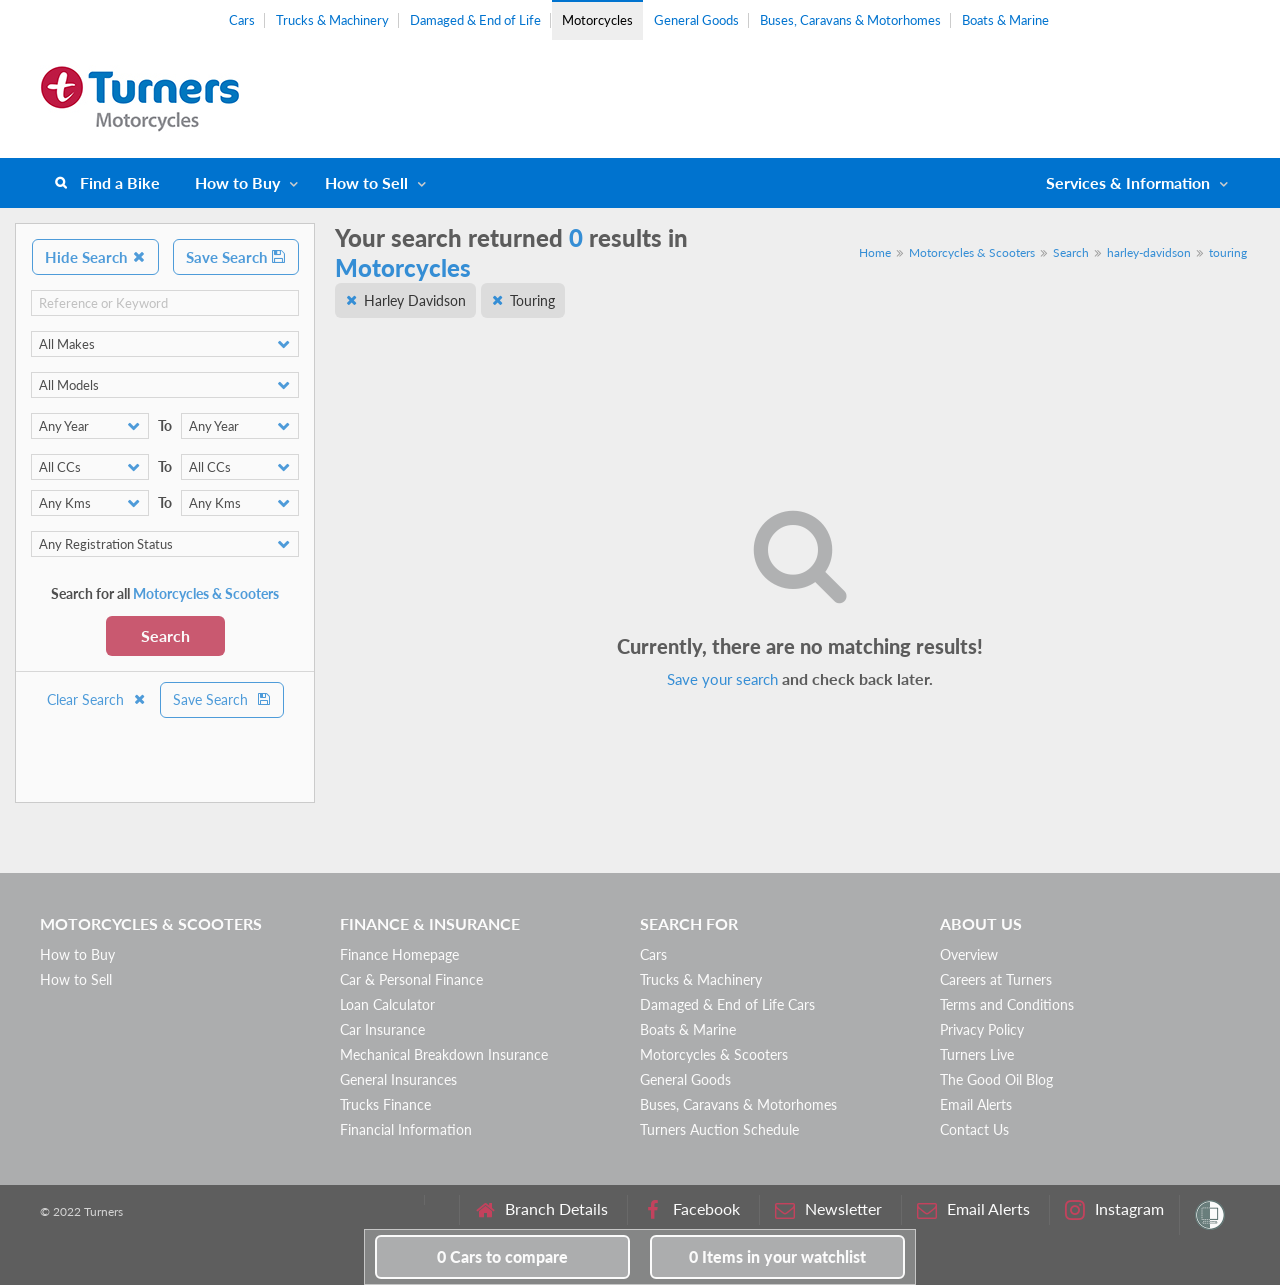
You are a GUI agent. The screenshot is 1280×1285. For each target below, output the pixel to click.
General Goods (696, 20)
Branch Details (541, 1209)
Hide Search (95, 257)
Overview (969, 954)
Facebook (691, 1209)
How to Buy (237, 182)
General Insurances (398, 1079)
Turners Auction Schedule (719, 1129)
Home (875, 252)
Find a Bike (120, 182)
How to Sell (366, 182)
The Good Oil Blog (996, 1079)
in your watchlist (777, 1256)
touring (1228, 252)
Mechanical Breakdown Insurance (444, 1054)
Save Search (236, 257)
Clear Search (97, 699)
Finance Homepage (399, 954)
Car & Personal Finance (411, 979)
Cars (242, 20)
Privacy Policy (982, 1029)
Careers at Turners (996, 979)
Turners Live (977, 1054)
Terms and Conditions (1007, 1004)
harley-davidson (1149, 252)
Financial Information (406, 1129)
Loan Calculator (387, 1004)
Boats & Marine (1005, 20)
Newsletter (828, 1209)
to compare (502, 1256)
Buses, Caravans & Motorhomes (850, 20)
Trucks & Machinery (332, 20)
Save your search (722, 679)
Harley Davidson (415, 300)
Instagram (1114, 1209)
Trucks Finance (385, 1104)
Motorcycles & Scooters (972, 252)
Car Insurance (382, 1029)
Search (165, 635)
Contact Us (974, 1129)
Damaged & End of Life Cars (727, 1004)
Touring (532, 300)
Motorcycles (597, 20)
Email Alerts (976, 1104)
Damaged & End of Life (475, 20)
